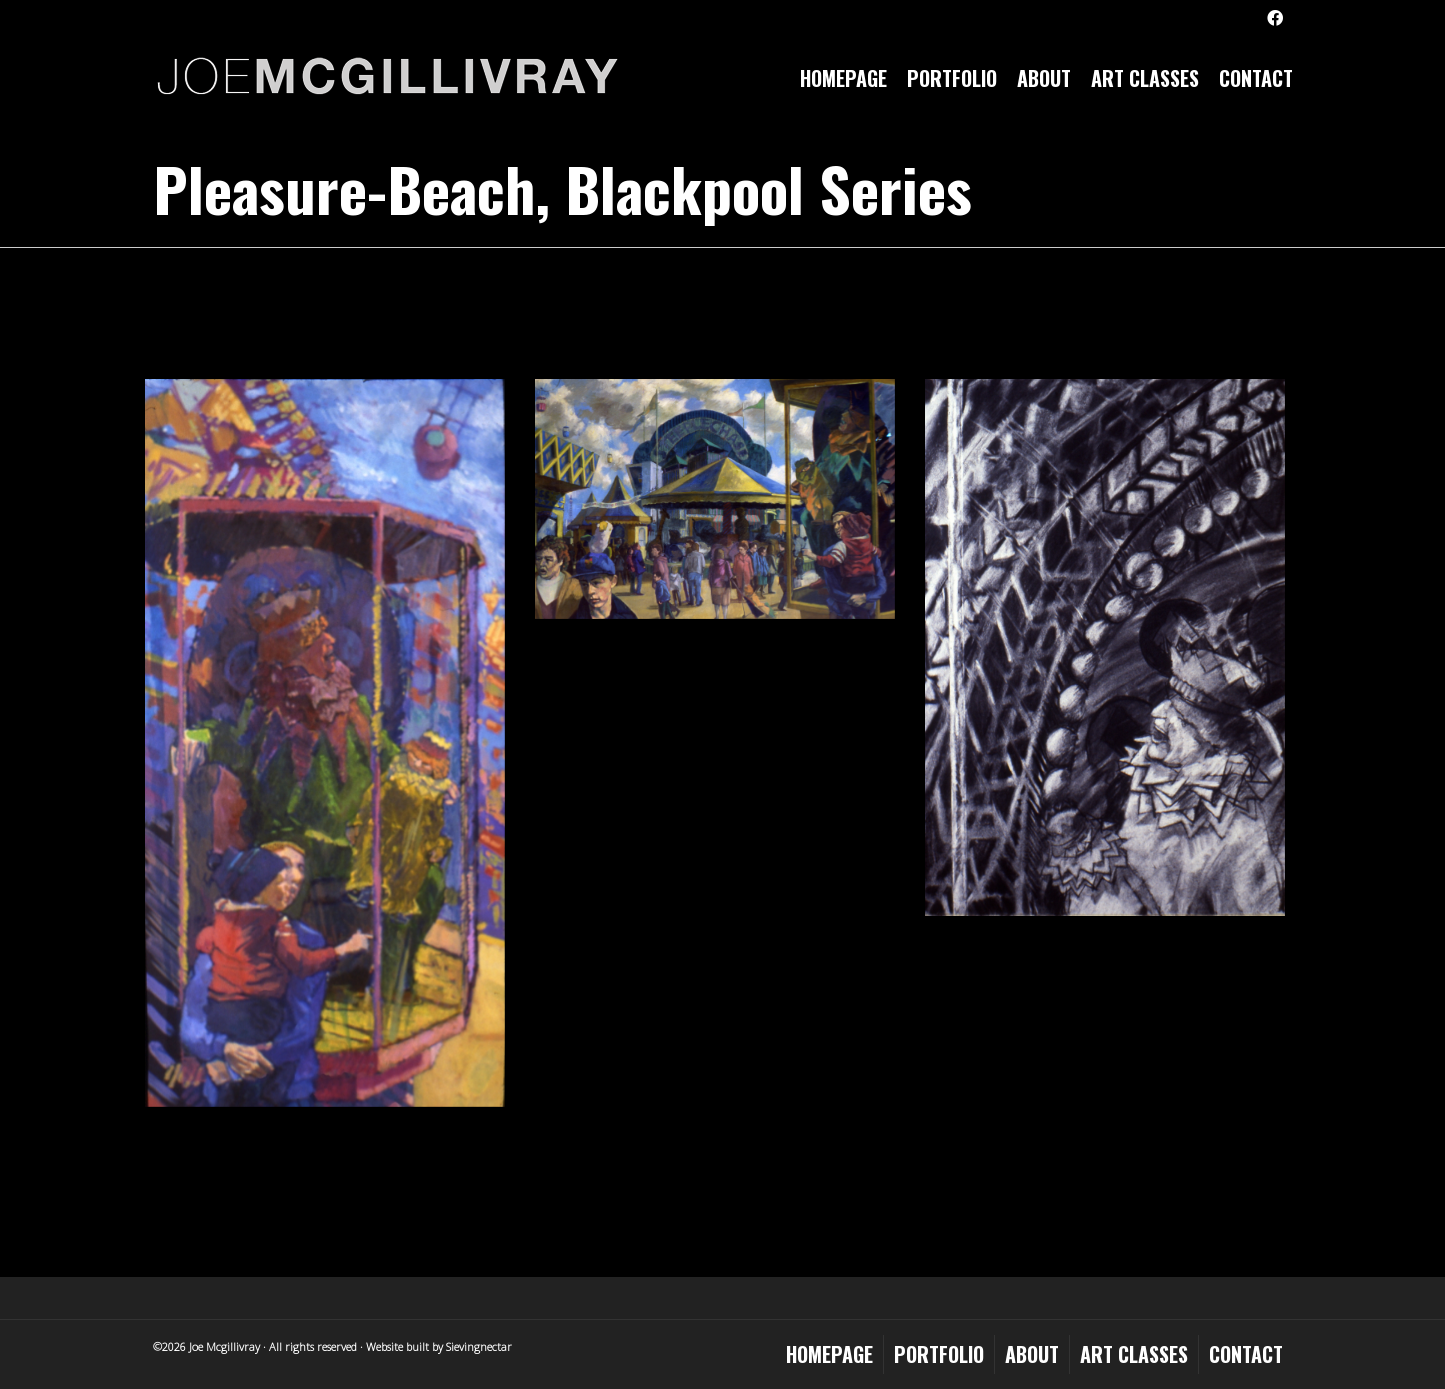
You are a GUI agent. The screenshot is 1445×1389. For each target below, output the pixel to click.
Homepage (843, 78)
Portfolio (952, 78)
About (1044, 78)
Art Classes (1145, 78)
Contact (1256, 78)
